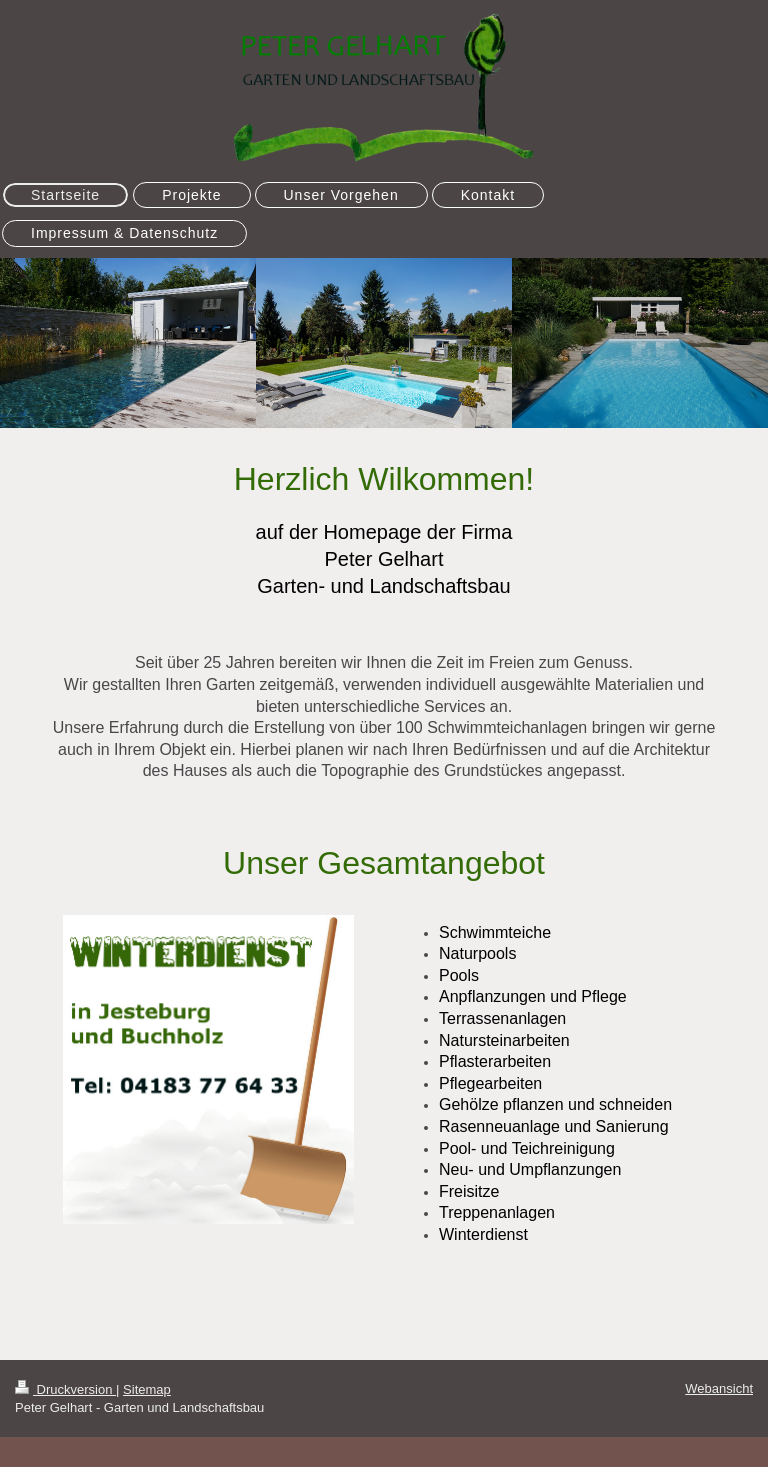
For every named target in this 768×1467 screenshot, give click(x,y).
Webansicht (719, 1388)
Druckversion (65, 1389)
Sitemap (147, 1389)
